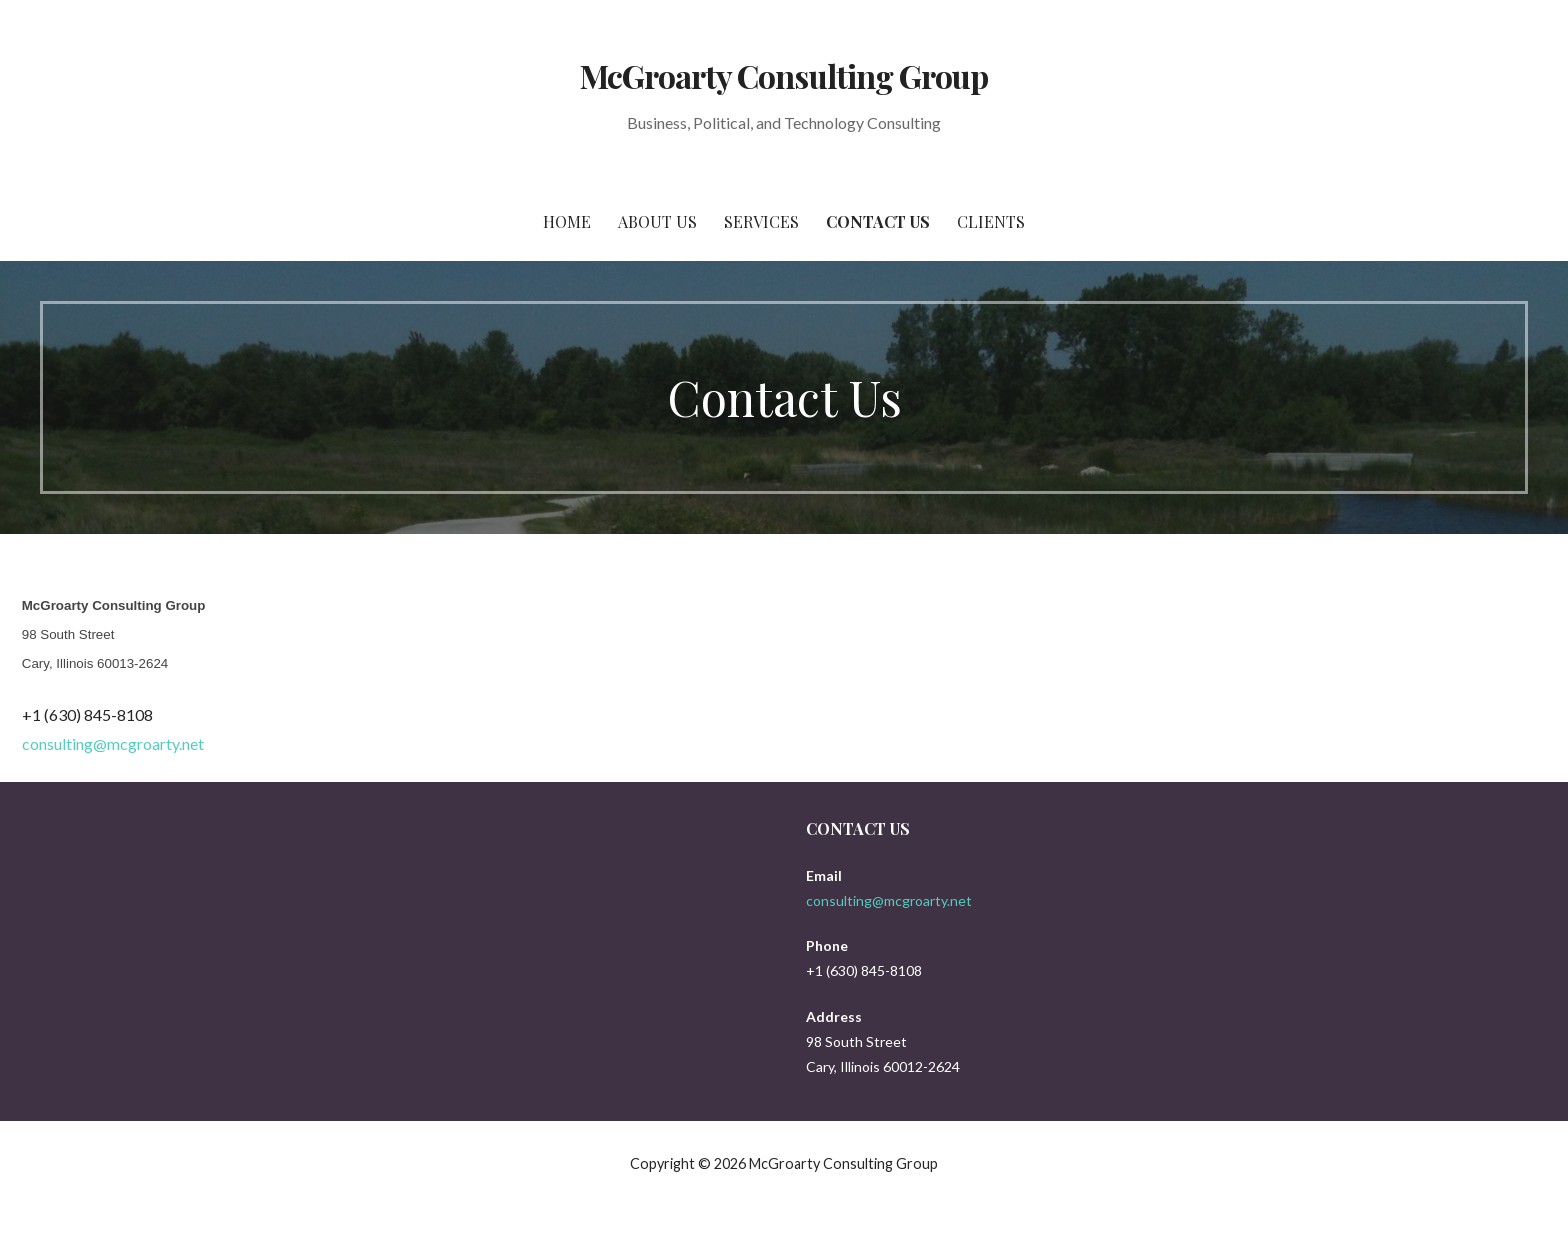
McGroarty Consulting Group (784, 75)
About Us (657, 221)
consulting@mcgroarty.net (113, 743)
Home (567, 221)
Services (761, 221)
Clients (991, 221)
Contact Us (878, 221)
